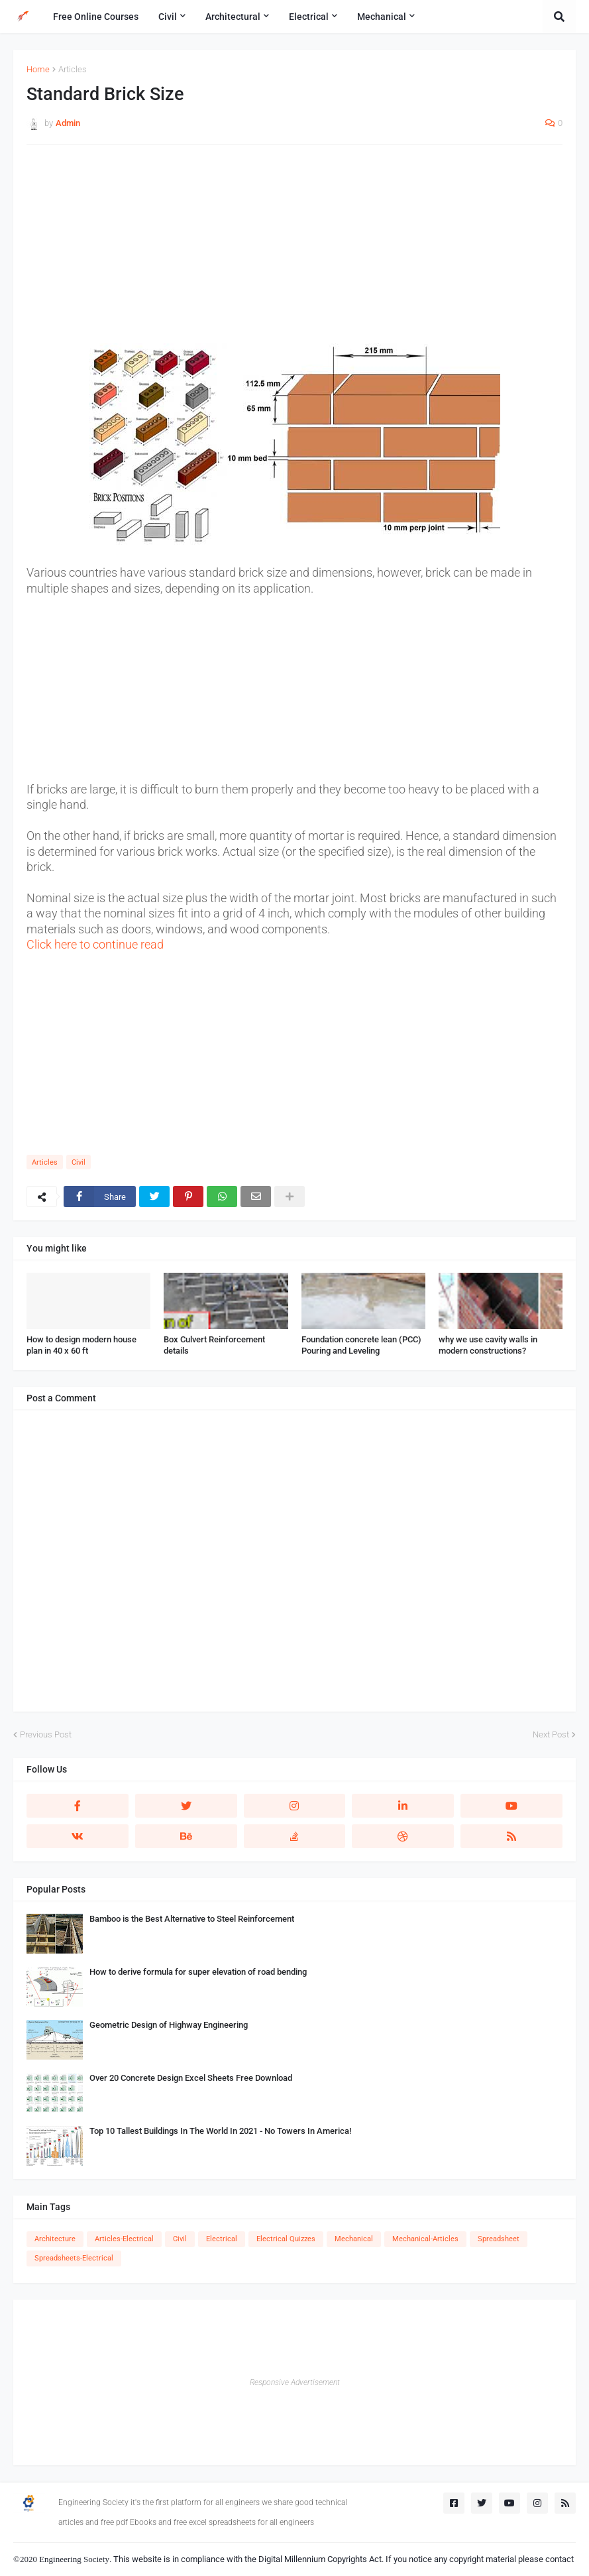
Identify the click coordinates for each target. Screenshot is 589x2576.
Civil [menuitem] (167, 16)
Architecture (55, 2239)
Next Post (551, 1734)
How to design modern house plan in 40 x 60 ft (81, 1345)
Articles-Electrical (124, 2239)
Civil (78, 1162)
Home (38, 69)
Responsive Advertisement (295, 2382)
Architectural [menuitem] (232, 16)
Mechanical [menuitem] (381, 16)
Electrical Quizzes (285, 2239)
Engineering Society (74, 2559)
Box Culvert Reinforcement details (214, 1345)
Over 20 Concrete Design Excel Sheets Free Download (190, 2078)
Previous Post (46, 1734)
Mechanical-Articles (425, 2239)
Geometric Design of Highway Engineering (168, 2025)
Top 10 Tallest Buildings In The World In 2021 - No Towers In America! (220, 2131)
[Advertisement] (294, 250)
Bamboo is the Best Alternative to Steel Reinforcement (191, 1919)
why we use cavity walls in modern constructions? (488, 1345)
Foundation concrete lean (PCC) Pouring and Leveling (361, 1345)
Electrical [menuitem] (309, 16)
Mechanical (354, 2239)
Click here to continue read (95, 944)
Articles (72, 69)
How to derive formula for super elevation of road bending (198, 1972)
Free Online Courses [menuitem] (95, 16)
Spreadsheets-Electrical (73, 2258)
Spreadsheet (498, 2239)
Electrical (221, 2239)
